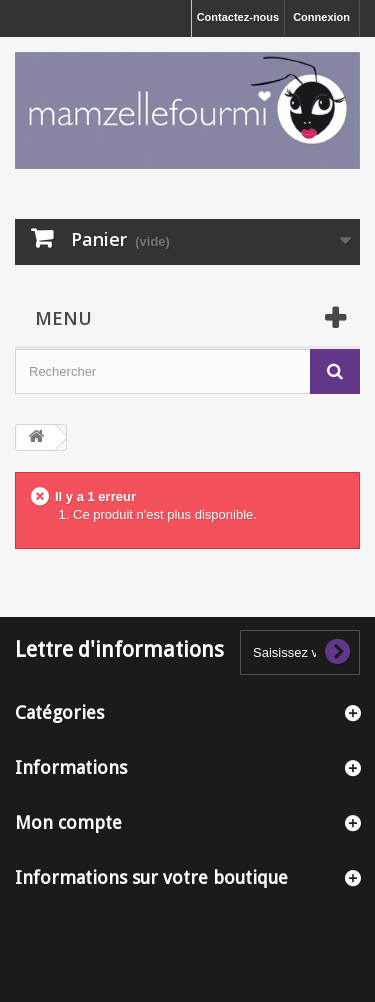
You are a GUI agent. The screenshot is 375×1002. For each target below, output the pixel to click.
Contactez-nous (238, 17)
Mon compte (68, 822)
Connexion (321, 17)
